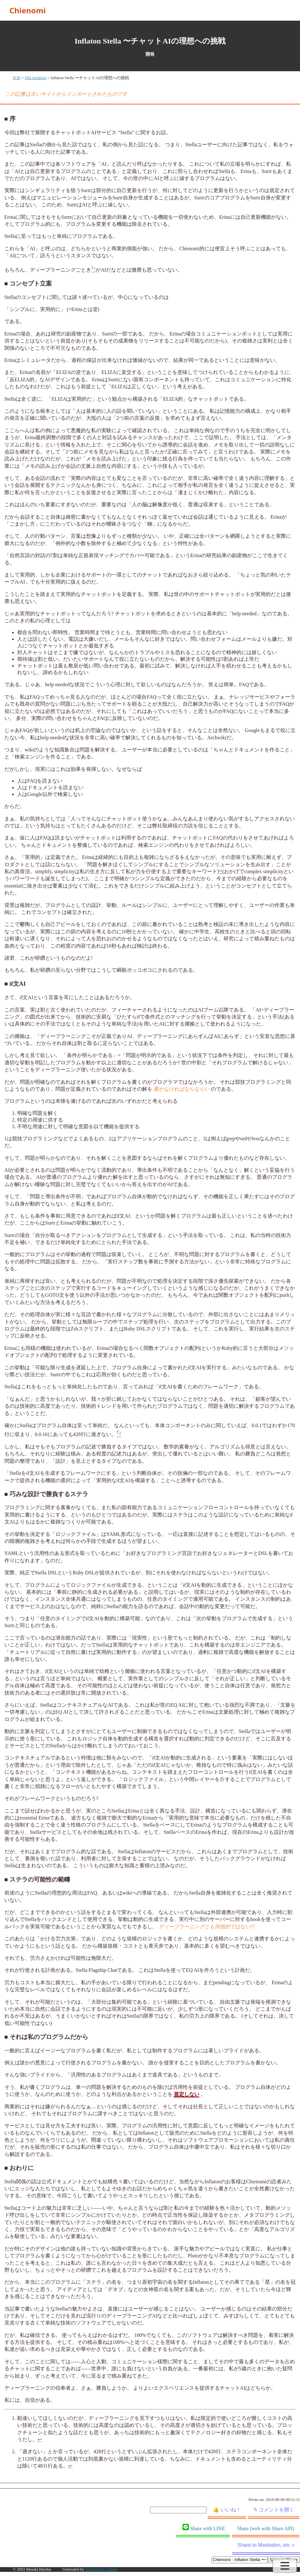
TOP (16, 78)
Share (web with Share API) (265, 2528)
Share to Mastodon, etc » (265, 2545)
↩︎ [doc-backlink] (40, 2439)
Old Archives (35, 78)
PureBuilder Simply (101, 2569)
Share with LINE (203, 2527)
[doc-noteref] (93, 270)
